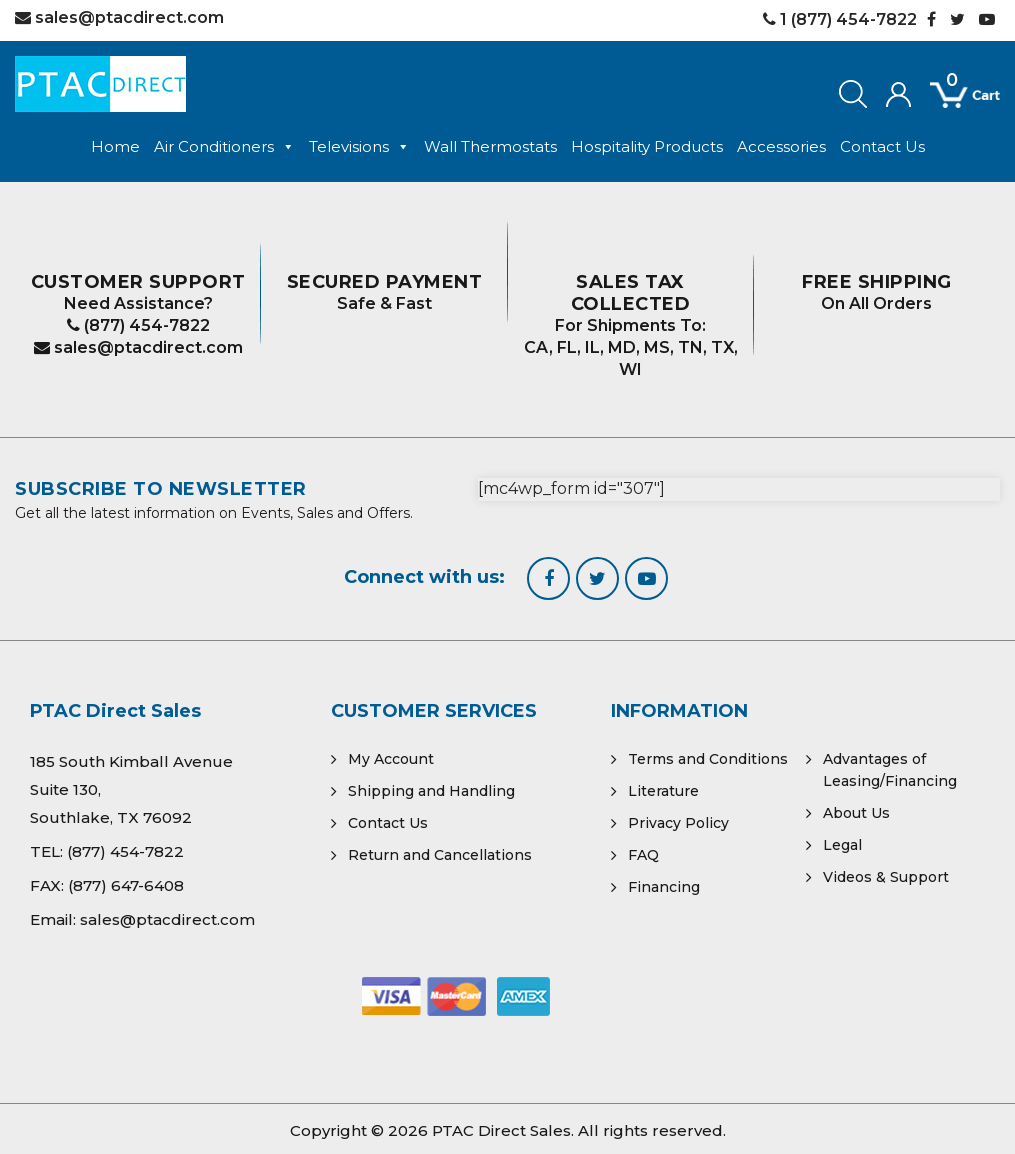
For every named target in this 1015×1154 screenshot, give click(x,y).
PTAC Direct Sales (501, 1130)
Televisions (359, 147)
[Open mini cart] (951, 96)
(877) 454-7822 (138, 325)
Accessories (781, 146)
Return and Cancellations (440, 855)
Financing (664, 887)
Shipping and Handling (431, 791)
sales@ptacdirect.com (138, 347)
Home (115, 146)
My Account (391, 759)
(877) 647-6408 (126, 885)
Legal (842, 845)
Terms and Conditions (708, 759)
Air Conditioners (224, 147)
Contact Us (882, 146)
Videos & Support (886, 877)
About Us (856, 813)
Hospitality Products (647, 146)
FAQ (643, 855)
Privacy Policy (678, 823)
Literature (663, 791)
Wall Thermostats (490, 146)
